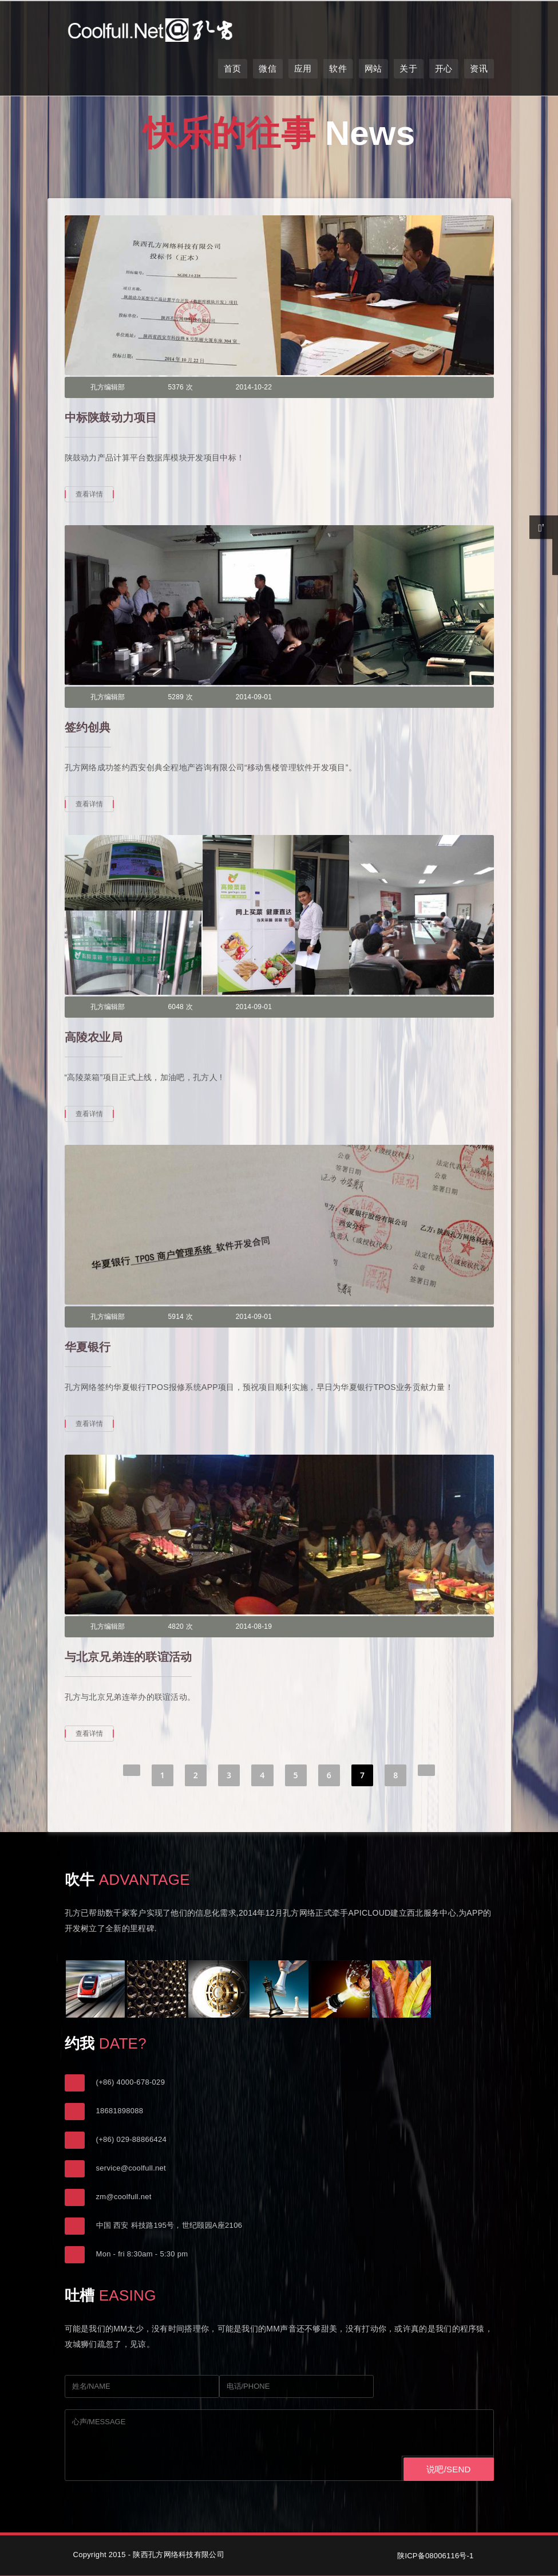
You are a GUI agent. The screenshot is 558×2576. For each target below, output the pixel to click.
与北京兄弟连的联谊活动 (128, 1657)
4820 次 (180, 1626)
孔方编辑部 (107, 387)
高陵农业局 (93, 1037)
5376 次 (180, 387)
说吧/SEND (448, 2469)
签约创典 (88, 727)
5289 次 (180, 697)
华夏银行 (88, 1347)
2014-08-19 (254, 1626)
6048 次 (180, 1007)
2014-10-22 (254, 387)
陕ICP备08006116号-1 (435, 2555)
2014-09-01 (254, 697)
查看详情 (90, 494)
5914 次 (180, 1317)
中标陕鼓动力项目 (111, 417)
